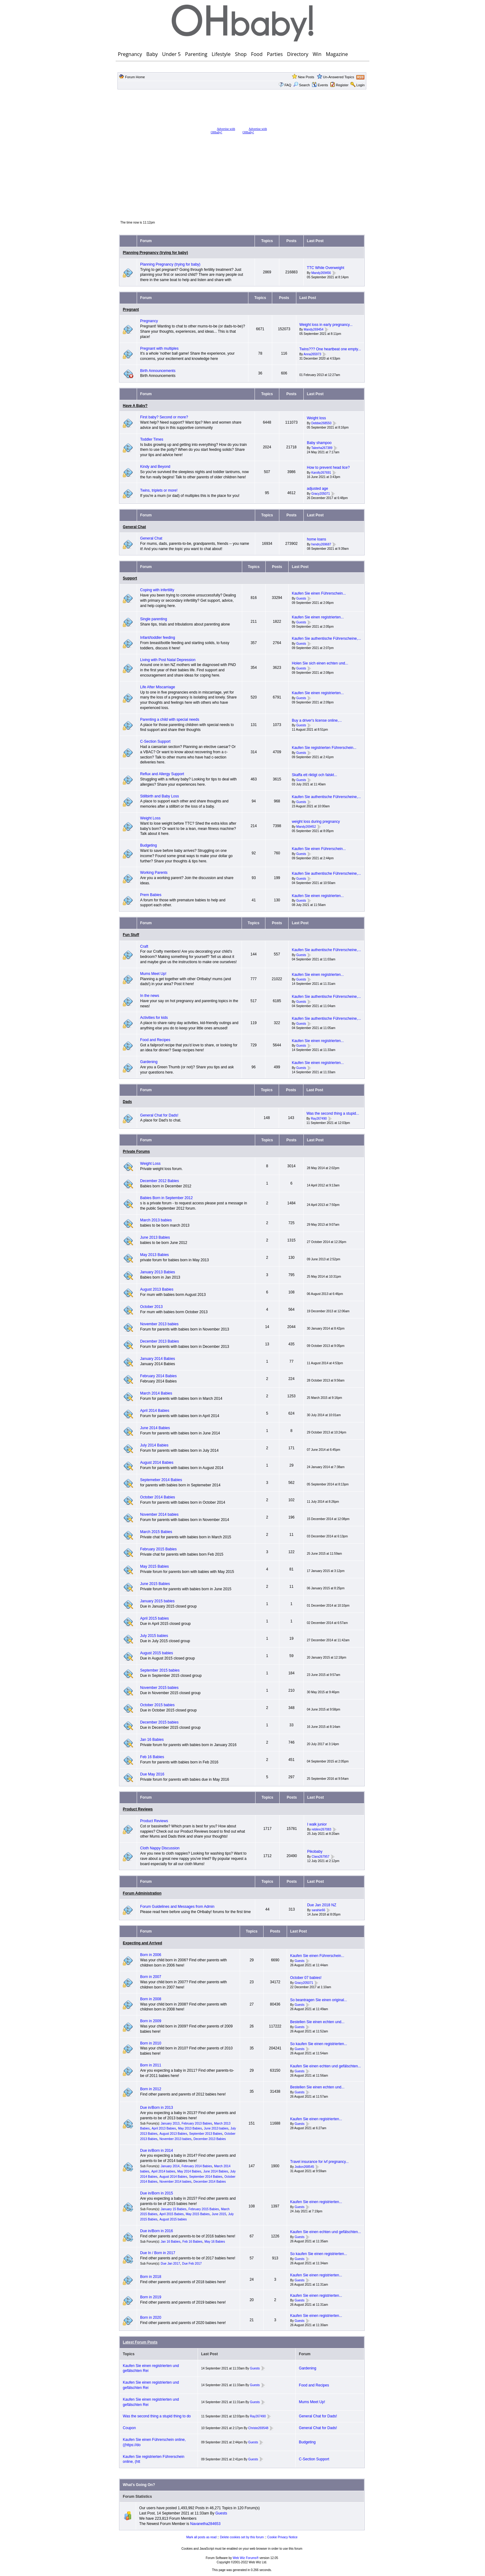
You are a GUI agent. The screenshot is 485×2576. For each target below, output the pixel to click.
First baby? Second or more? (164, 417)
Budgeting (148, 845)
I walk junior (317, 1824)
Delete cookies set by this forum (242, 2537)
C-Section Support (155, 741)
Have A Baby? (135, 406)
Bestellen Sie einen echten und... (317, 2022)
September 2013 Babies (205, 2133)
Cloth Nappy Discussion (159, 1848)
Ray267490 (319, 1118)
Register (342, 85)
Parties (275, 54)
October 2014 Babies (157, 1497)
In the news (149, 995)
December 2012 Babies (159, 1181)
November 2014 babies (159, 1514)
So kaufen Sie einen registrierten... (318, 2044)
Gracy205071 (320, 493)
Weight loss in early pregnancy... (326, 325)
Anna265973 (312, 354)
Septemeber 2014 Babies (161, 1480)
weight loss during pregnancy (316, 821)
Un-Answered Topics (338, 77)
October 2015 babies (157, 1705)
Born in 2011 (150, 2065)
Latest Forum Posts (140, 2342)
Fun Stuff (131, 935)
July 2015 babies (154, 1636)
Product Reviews (138, 1809)
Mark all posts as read (201, 2537)
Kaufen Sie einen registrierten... (318, 617)
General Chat (134, 527)
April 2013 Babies (164, 2128)
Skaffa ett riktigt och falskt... (314, 775)
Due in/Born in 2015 (156, 2193)
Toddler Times (151, 439)
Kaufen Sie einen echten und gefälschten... (325, 2066)
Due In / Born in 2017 (157, 2253)
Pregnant (131, 309)
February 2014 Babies (158, 1376)
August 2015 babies (156, 1653)
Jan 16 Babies (152, 1739)
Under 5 (171, 54)
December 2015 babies (159, 1722)
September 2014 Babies (205, 2176)
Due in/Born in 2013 (156, 2107)
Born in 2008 (150, 1999)
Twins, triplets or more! (159, 490)
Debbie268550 (321, 423)
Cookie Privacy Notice (282, 2537)
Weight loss (316, 418)
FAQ (288, 85)
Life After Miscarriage (157, 687)
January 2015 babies (157, 1601)
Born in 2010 (150, 2043)
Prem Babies (150, 895)
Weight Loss (150, 818)
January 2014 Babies (157, 1358)
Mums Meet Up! (153, 974)
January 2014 (170, 2166)
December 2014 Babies (209, 2181)
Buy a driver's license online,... (317, 720)
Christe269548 (258, 2428)
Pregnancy (130, 54)
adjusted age (317, 488)
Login (360, 85)
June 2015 (219, 2214)
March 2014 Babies (156, 1393)
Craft (144, 946)
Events (320, 85)
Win (317, 54)
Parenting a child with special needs (169, 719)
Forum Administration (142, 1893)
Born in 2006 (150, 1955)
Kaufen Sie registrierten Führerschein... (324, 747)
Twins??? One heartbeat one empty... (330, 349)
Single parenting (153, 619)
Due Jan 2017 (170, 2263)
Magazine (337, 54)
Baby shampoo (319, 443)
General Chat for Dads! (159, 1115)
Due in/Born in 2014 (156, 2150)
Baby (152, 54)
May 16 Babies (214, 2241)
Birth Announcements (157, 371)
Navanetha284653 (205, 2524)
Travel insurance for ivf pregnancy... (319, 2161)
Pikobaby (314, 1851)
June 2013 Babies (155, 1237)
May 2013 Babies (154, 1255)
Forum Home (135, 77)
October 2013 (151, 1307)
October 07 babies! (305, 1978)
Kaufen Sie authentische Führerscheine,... (326, 638)
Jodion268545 (304, 2166)
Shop (241, 54)
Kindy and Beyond (155, 466)
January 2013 (170, 2123)
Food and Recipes (155, 1040)
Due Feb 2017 (192, 2263)
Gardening (148, 1062)
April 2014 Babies (154, 1410)
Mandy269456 (321, 273)
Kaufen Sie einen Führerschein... (319, 593)
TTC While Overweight (325, 268)
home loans (316, 539)
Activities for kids (154, 1017)
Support (130, 578)
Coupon (129, 2428)
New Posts (306, 77)
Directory (297, 54)
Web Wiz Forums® (246, 2558)
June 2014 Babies (155, 1428)
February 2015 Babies (158, 1549)
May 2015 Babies (154, 1566)
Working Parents (153, 872)
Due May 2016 (152, 1774)
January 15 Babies (174, 2209)
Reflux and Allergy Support (162, 774)
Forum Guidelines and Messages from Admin (177, 1906)
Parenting (196, 54)
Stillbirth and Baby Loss (159, 796)
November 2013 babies (159, 1324)
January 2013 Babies (157, 1272)
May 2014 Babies (189, 2171)
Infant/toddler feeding (157, 637)
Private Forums (136, 1151)
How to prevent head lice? (328, 467)
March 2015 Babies (156, 1532)
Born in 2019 (150, 2297)
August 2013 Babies (156, 1289)
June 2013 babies (216, 2128)
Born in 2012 (150, 2089)
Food (256, 54)
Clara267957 (320, 1856)
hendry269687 (321, 544)
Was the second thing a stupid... (333, 1113)
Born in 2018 (150, 2277)
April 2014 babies (163, 2171)
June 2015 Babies (155, 1584)
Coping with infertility (157, 590)
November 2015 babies (159, 1687)
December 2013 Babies (159, 1341)
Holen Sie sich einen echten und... (320, 663)
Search (301, 85)
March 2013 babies (156, 1220)
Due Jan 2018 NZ (321, 1905)
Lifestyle (221, 54)
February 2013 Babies (197, 2123)
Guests (301, 598)
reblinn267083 (321, 1829)
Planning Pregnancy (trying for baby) (155, 252)
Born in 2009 (150, 2021)
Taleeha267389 (321, 448)
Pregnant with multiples (159, 348)
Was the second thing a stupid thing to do (157, 2416)
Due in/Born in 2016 (156, 2231)
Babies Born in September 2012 (166, 1198)
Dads (127, 1102)
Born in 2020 (150, 2317)
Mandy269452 (306, 826)
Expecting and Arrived (142, 1943)
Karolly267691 (321, 472)
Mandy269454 (313, 329)
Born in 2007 (150, 1977)
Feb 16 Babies (152, 1757)
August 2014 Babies (156, 1462)
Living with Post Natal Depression (167, 660)
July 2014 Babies (154, 1445)
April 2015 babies (154, 1618)
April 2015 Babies (171, 2214)
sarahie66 (318, 1910)
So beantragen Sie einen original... (318, 2000)
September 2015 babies (159, 1670)
